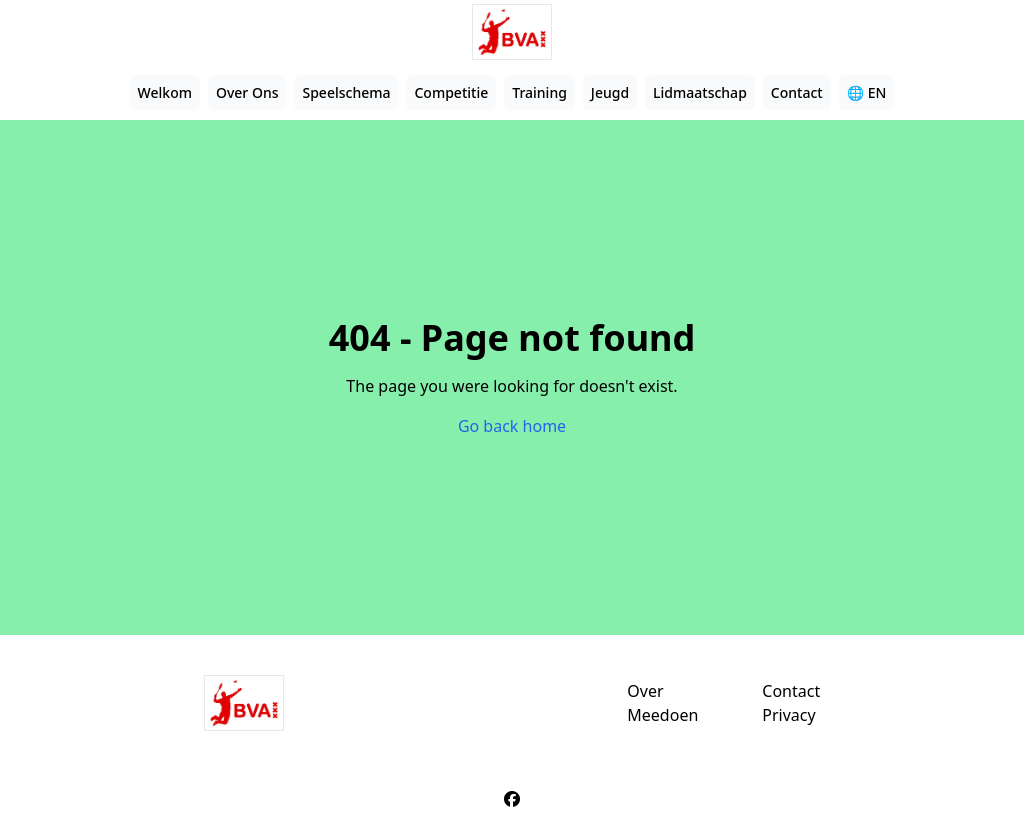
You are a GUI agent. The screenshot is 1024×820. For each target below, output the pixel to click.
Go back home (512, 426)
